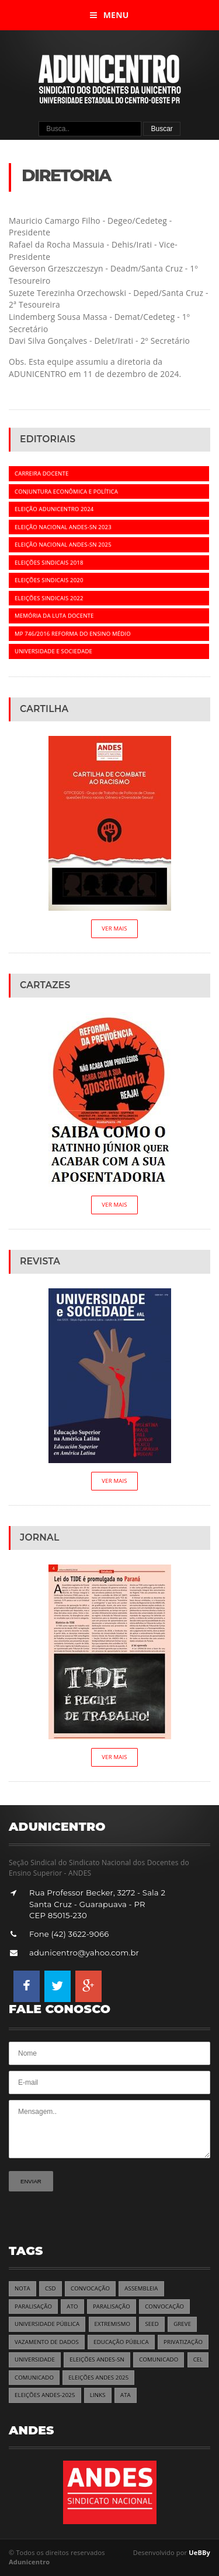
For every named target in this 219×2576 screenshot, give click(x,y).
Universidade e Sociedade (53, 651)
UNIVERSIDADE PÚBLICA (47, 2324)
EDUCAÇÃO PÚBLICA (121, 2342)
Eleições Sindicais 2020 (49, 580)
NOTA (22, 2288)
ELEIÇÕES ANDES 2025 (98, 2377)
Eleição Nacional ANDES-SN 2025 (63, 544)
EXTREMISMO (113, 2324)
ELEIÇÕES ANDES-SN (96, 2359)
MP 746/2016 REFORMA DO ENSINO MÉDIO (73, 633)
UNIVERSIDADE (35, 2359)
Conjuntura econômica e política (66, 491)
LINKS (98, 2395)
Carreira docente (41, 473)
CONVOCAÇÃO (90, 2288)
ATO (72, 2306)
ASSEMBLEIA (141, 2288)
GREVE (182, 2324)
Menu (109, 14)
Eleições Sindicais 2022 (49, 598)
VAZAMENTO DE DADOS (47, 2342)
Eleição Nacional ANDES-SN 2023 (63, 527)
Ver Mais (114, 928)
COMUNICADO (158, 2359)
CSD (50, 2288)
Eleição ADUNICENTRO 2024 (54, 509)
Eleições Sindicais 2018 (49, 562)
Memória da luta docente (54, 615)
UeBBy (199, 2552)
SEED (151, 2324)
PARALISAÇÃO (33, 2306)
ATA (125, 2395)
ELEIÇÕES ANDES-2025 (45, 2395)
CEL (198, 2359)
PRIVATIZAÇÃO (183, 2342)
